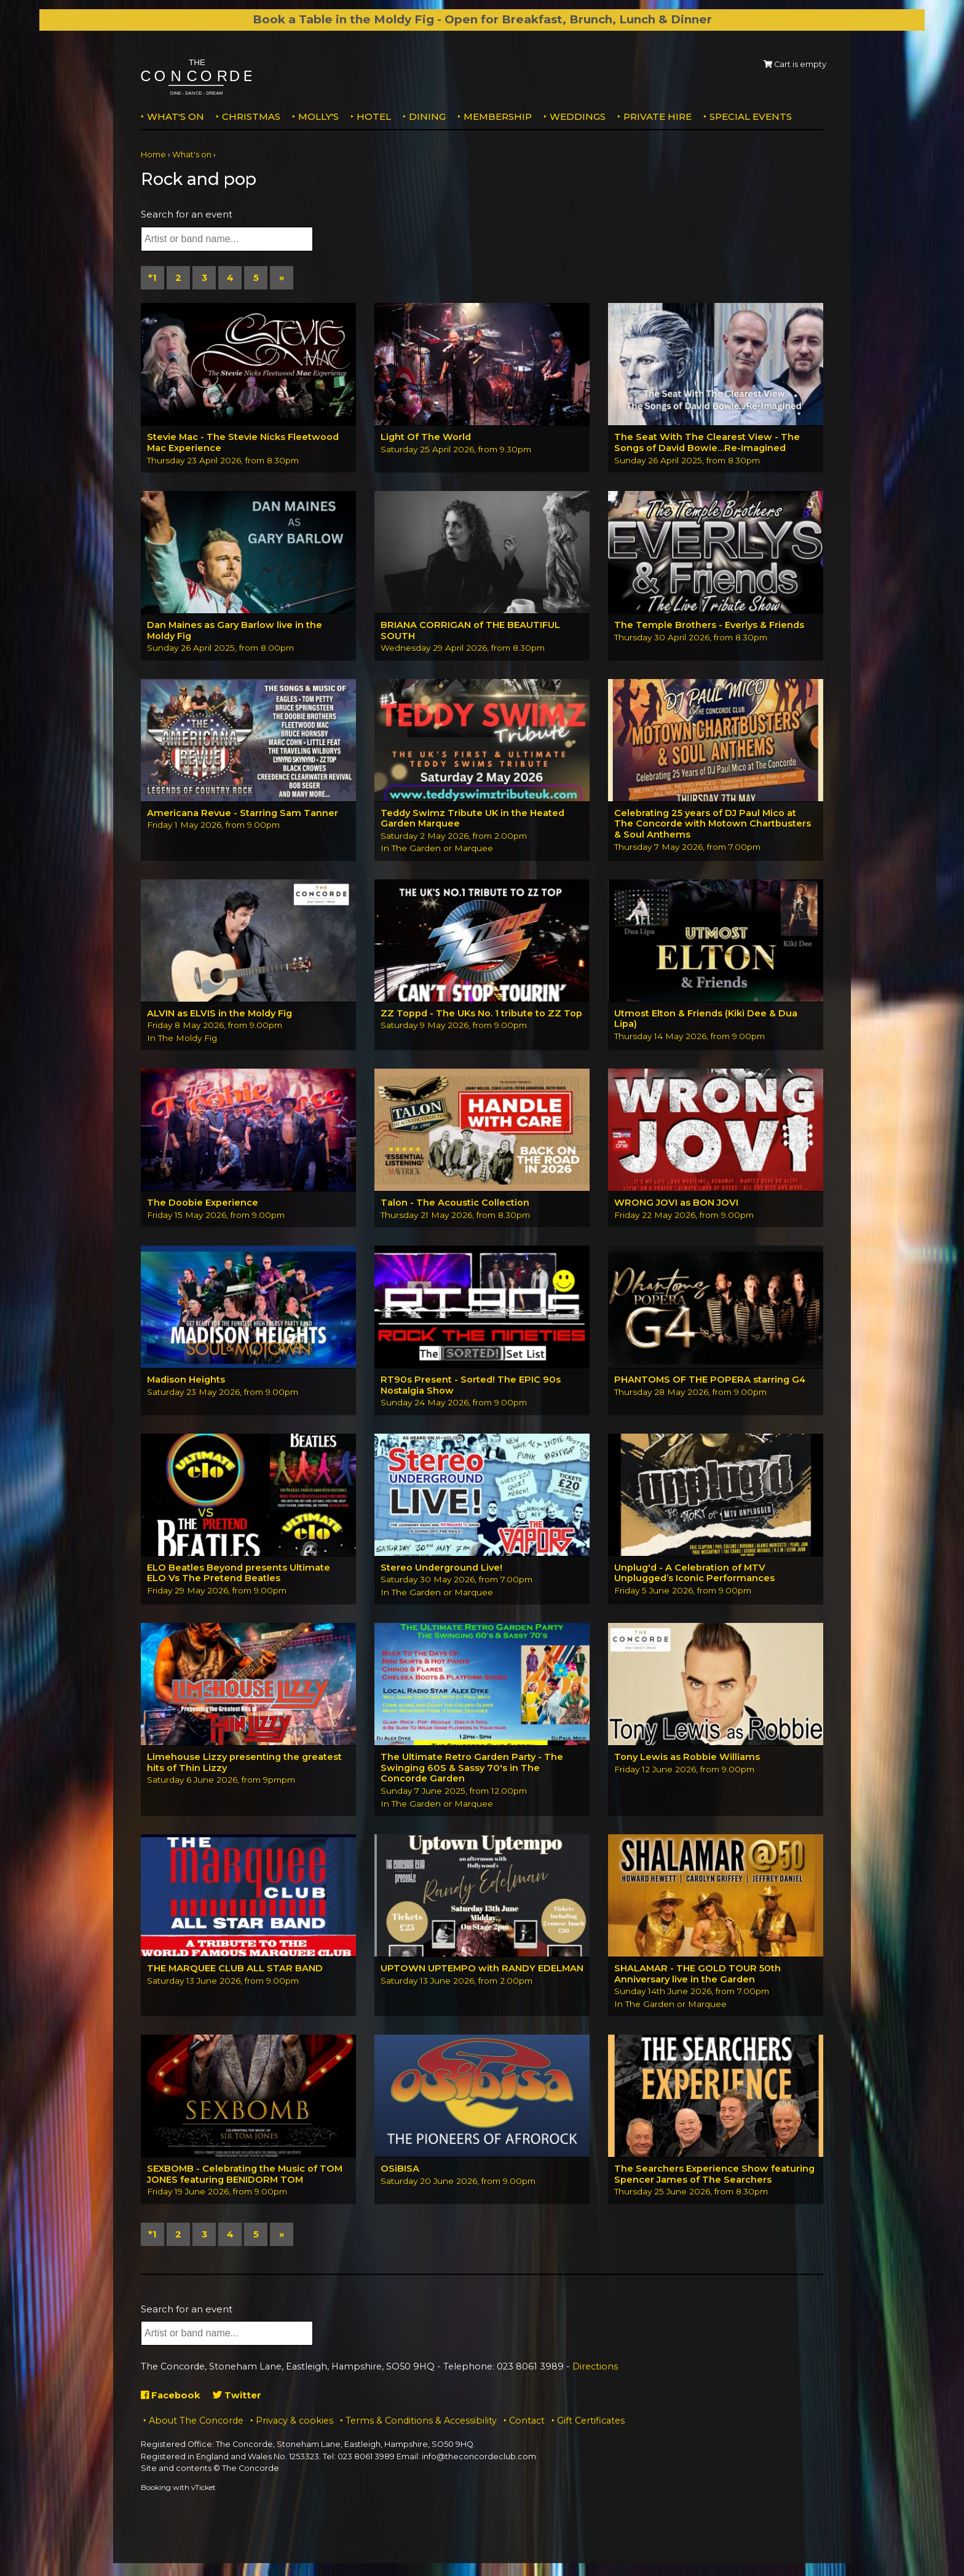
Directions (595, 2370)
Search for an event (186, 214)
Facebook (171, 2399)
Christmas (251, 116)
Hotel (374, 116)
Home (153, 154)
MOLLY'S (318, 116)
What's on (175, 116)
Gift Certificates (591, 2424)
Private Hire (657, 116)
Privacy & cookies (294, 2424)
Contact (527, 2424)
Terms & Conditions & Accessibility (421, 2424)
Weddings (578, 116)
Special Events (750, 116)
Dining (427, 116)
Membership (498, 116)
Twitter (238, 2399)
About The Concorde (196, 2424)
